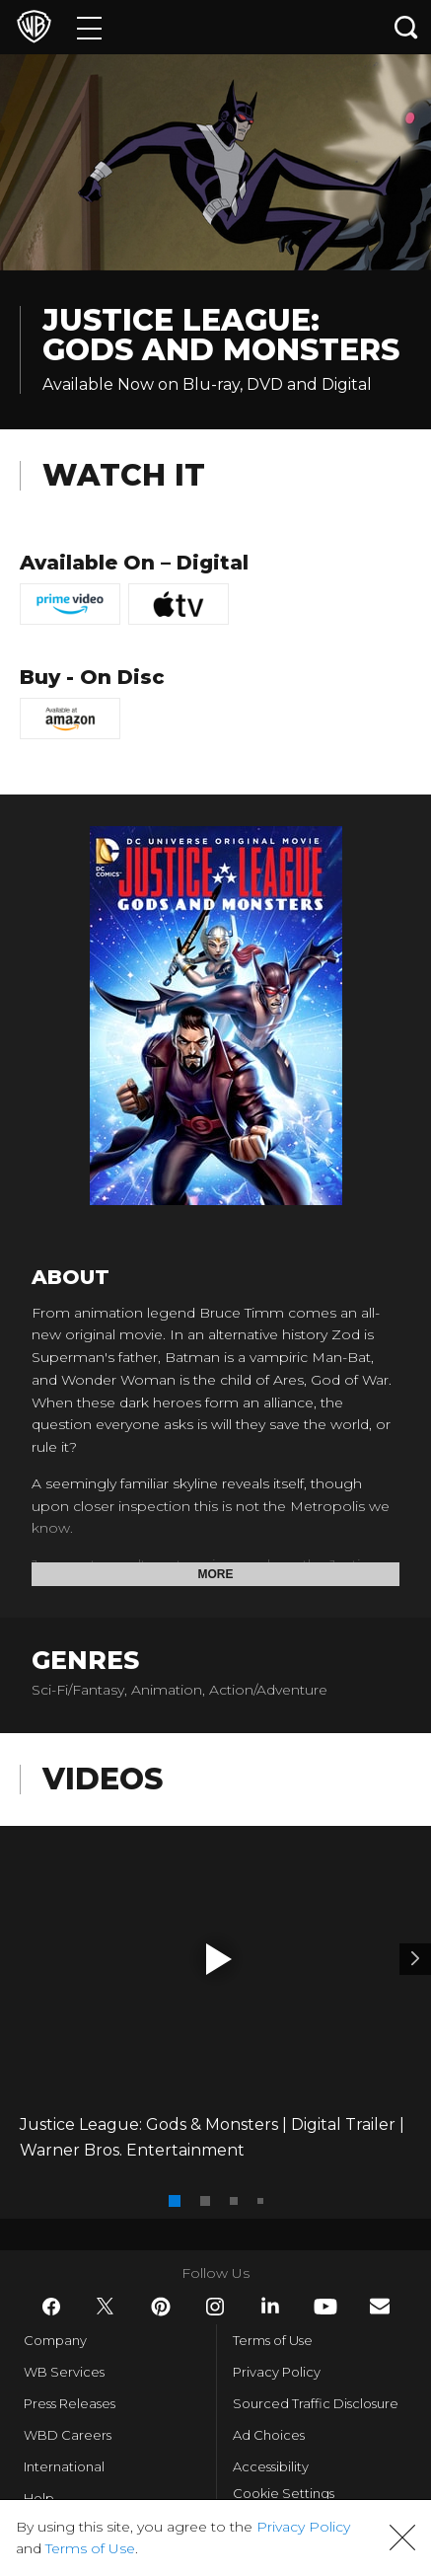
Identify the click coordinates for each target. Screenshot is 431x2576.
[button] (219, 1959)
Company (55, 2340)
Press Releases (69, 2403)
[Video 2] (415, 1959)
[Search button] (406, 27)
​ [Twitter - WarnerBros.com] (105, 2306)
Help (39, 2498)
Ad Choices (269, 2435)
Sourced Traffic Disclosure (315, 2403)
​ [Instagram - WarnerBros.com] (215, 2306)
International (64, 2466)
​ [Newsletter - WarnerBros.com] (380, 2306)
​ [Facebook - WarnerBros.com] (51, 2306)
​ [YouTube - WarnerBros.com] (325, 2306)
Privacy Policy (277, 2372)
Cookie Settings (283, 2493)
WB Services (64, 2372)
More (216, 1574)
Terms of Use (273, 2340)
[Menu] (89, 27)
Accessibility (271, 2466)
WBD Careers (67, 2435)
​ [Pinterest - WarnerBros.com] (161, 2306)
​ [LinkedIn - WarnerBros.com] (270, 2305)
